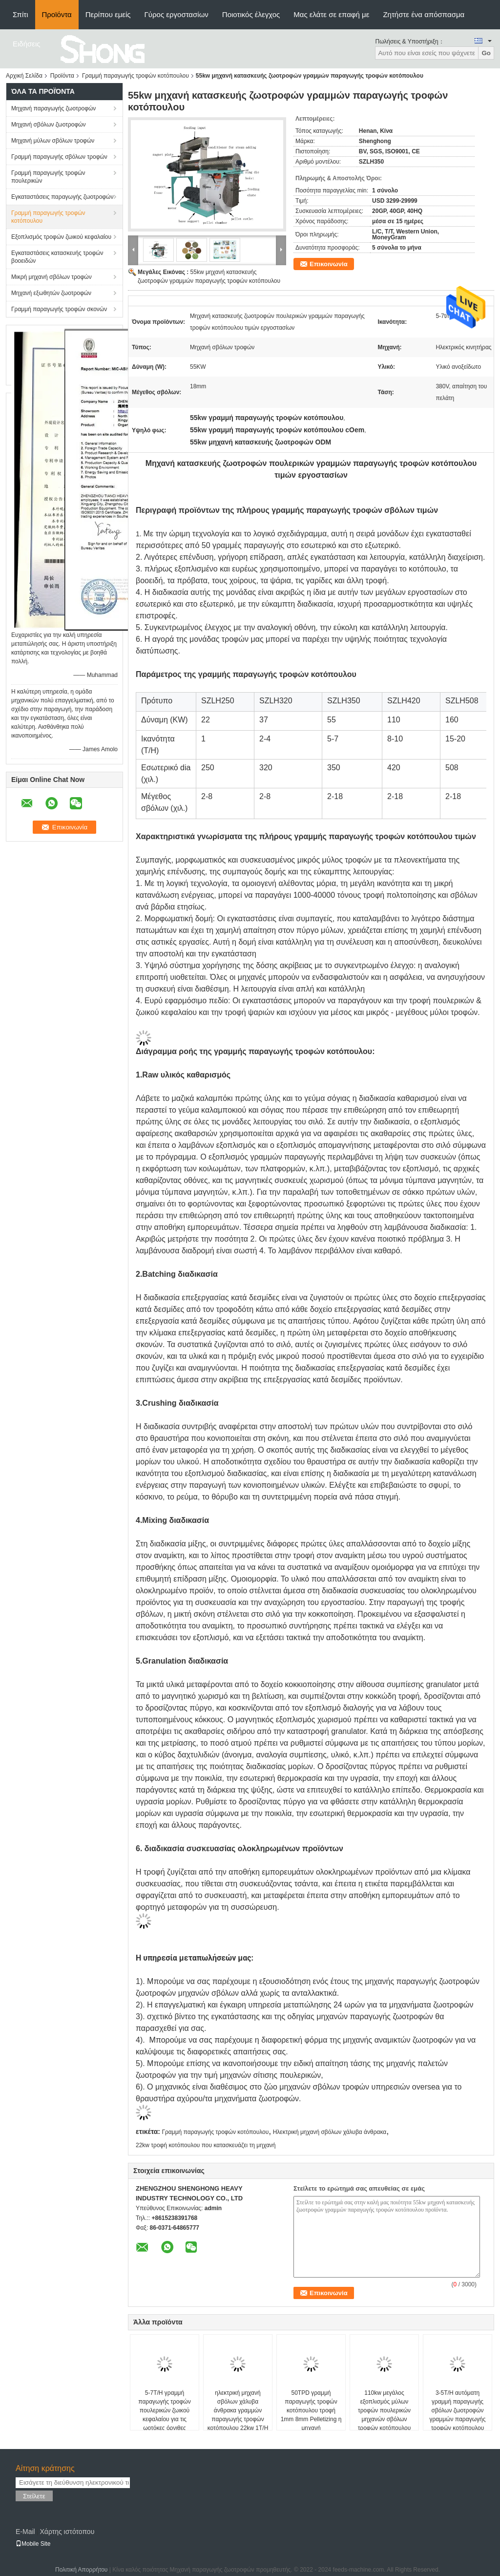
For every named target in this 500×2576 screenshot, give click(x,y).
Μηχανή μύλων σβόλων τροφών (52, 140)
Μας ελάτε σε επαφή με (331, 14)
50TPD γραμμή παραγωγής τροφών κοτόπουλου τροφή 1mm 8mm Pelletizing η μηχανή (311, 2410)
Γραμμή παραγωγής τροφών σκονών (59, 309)
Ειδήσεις (27, 44)
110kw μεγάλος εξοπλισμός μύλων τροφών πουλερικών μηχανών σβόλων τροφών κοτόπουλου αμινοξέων (384, 2414)
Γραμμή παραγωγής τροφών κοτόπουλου (135, 75)
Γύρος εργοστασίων (176, 14)
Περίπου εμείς (108, 14)
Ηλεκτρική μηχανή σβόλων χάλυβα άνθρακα (330, 2132)
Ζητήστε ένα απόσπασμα (423, 14)
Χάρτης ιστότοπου (67, 2531)
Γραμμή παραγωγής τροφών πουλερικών (48, 176)
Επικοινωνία (329, 264)
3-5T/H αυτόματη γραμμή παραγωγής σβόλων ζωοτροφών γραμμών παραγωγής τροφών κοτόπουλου (458, 2410)
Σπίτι (20, 14)
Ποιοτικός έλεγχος (251, 14)
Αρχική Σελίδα (24, 75)
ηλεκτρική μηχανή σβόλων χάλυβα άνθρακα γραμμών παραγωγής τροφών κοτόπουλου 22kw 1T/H (238, 2410)
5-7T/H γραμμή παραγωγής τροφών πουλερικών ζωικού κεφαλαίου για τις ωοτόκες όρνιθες (164, 2410)
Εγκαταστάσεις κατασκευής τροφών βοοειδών (57, 257)
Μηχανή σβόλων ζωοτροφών (48, 124)
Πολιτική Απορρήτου (81, 2569)
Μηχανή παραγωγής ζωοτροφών (53, 108)
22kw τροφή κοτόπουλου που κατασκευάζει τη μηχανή (206, 2145)
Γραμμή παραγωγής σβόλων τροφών (59, 156)
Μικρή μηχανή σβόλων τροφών (51, 277)
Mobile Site (33, 2543)
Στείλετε (34, 2496)
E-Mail (25, 2531)
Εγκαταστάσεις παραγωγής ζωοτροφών (62, 196)
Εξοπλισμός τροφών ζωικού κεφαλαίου (61, 236)
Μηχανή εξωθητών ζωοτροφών (51, 293)
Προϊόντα (57, 14)
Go (486, 53)
